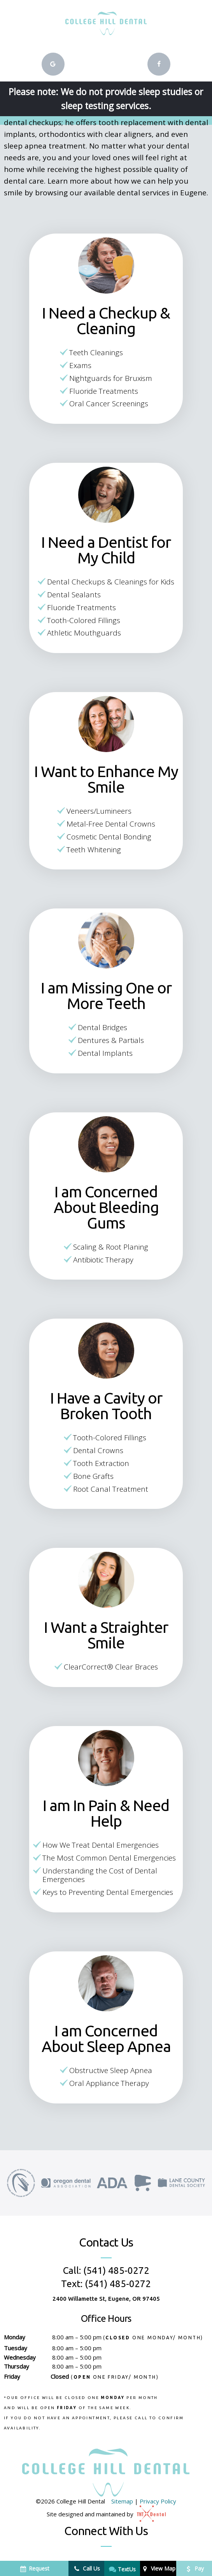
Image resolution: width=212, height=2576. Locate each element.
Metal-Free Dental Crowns (111, 824)
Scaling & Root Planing (110, 1247)
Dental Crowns (98, 1450)
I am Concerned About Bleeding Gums (106, 1207)
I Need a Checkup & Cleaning (106, 320)
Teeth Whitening (94, 850)
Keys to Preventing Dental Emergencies (107, 1892)
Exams (80, 365)
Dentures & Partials (111, 1040)
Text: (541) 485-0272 (106, 2284)
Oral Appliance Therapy (109, 2083)
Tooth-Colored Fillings (83, 620)
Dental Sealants (74, 595)
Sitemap (122, 2501)
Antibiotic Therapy (103, 1260)
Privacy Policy (158, 2501)
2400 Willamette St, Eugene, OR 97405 (106, 2298)
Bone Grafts (93, 1476)
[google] (53, 64)
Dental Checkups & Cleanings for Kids (110, 582)
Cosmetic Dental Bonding (109, 837)
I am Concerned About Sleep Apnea (106, 2038)
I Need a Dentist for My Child (106, 550)
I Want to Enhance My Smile (106, 779)
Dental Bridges (102, 1027)
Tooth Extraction (101, 1463)
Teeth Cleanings (96, 352)
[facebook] (158, 64)
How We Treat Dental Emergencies (100, 1845)
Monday (14, 2337)
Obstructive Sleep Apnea (110, 2070)
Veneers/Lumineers (99, 811)
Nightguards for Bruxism (110, 378)
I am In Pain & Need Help (106, 1813)
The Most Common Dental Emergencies (109, 1858)
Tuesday (15, 2348)
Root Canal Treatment (110, 1489)
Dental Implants (105, 1053)
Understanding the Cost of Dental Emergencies (99, 1875)
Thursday (16, 2366)
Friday (12, 2376)
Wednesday (20, 2357)
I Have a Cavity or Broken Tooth (106, 1405)
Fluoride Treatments (103, 391)
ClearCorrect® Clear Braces (111, 1667)
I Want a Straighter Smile (106, 1635)
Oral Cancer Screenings (108, 403)
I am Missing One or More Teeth (106, 995)
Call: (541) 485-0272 (106, 2270)
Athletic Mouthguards (84, 633)
